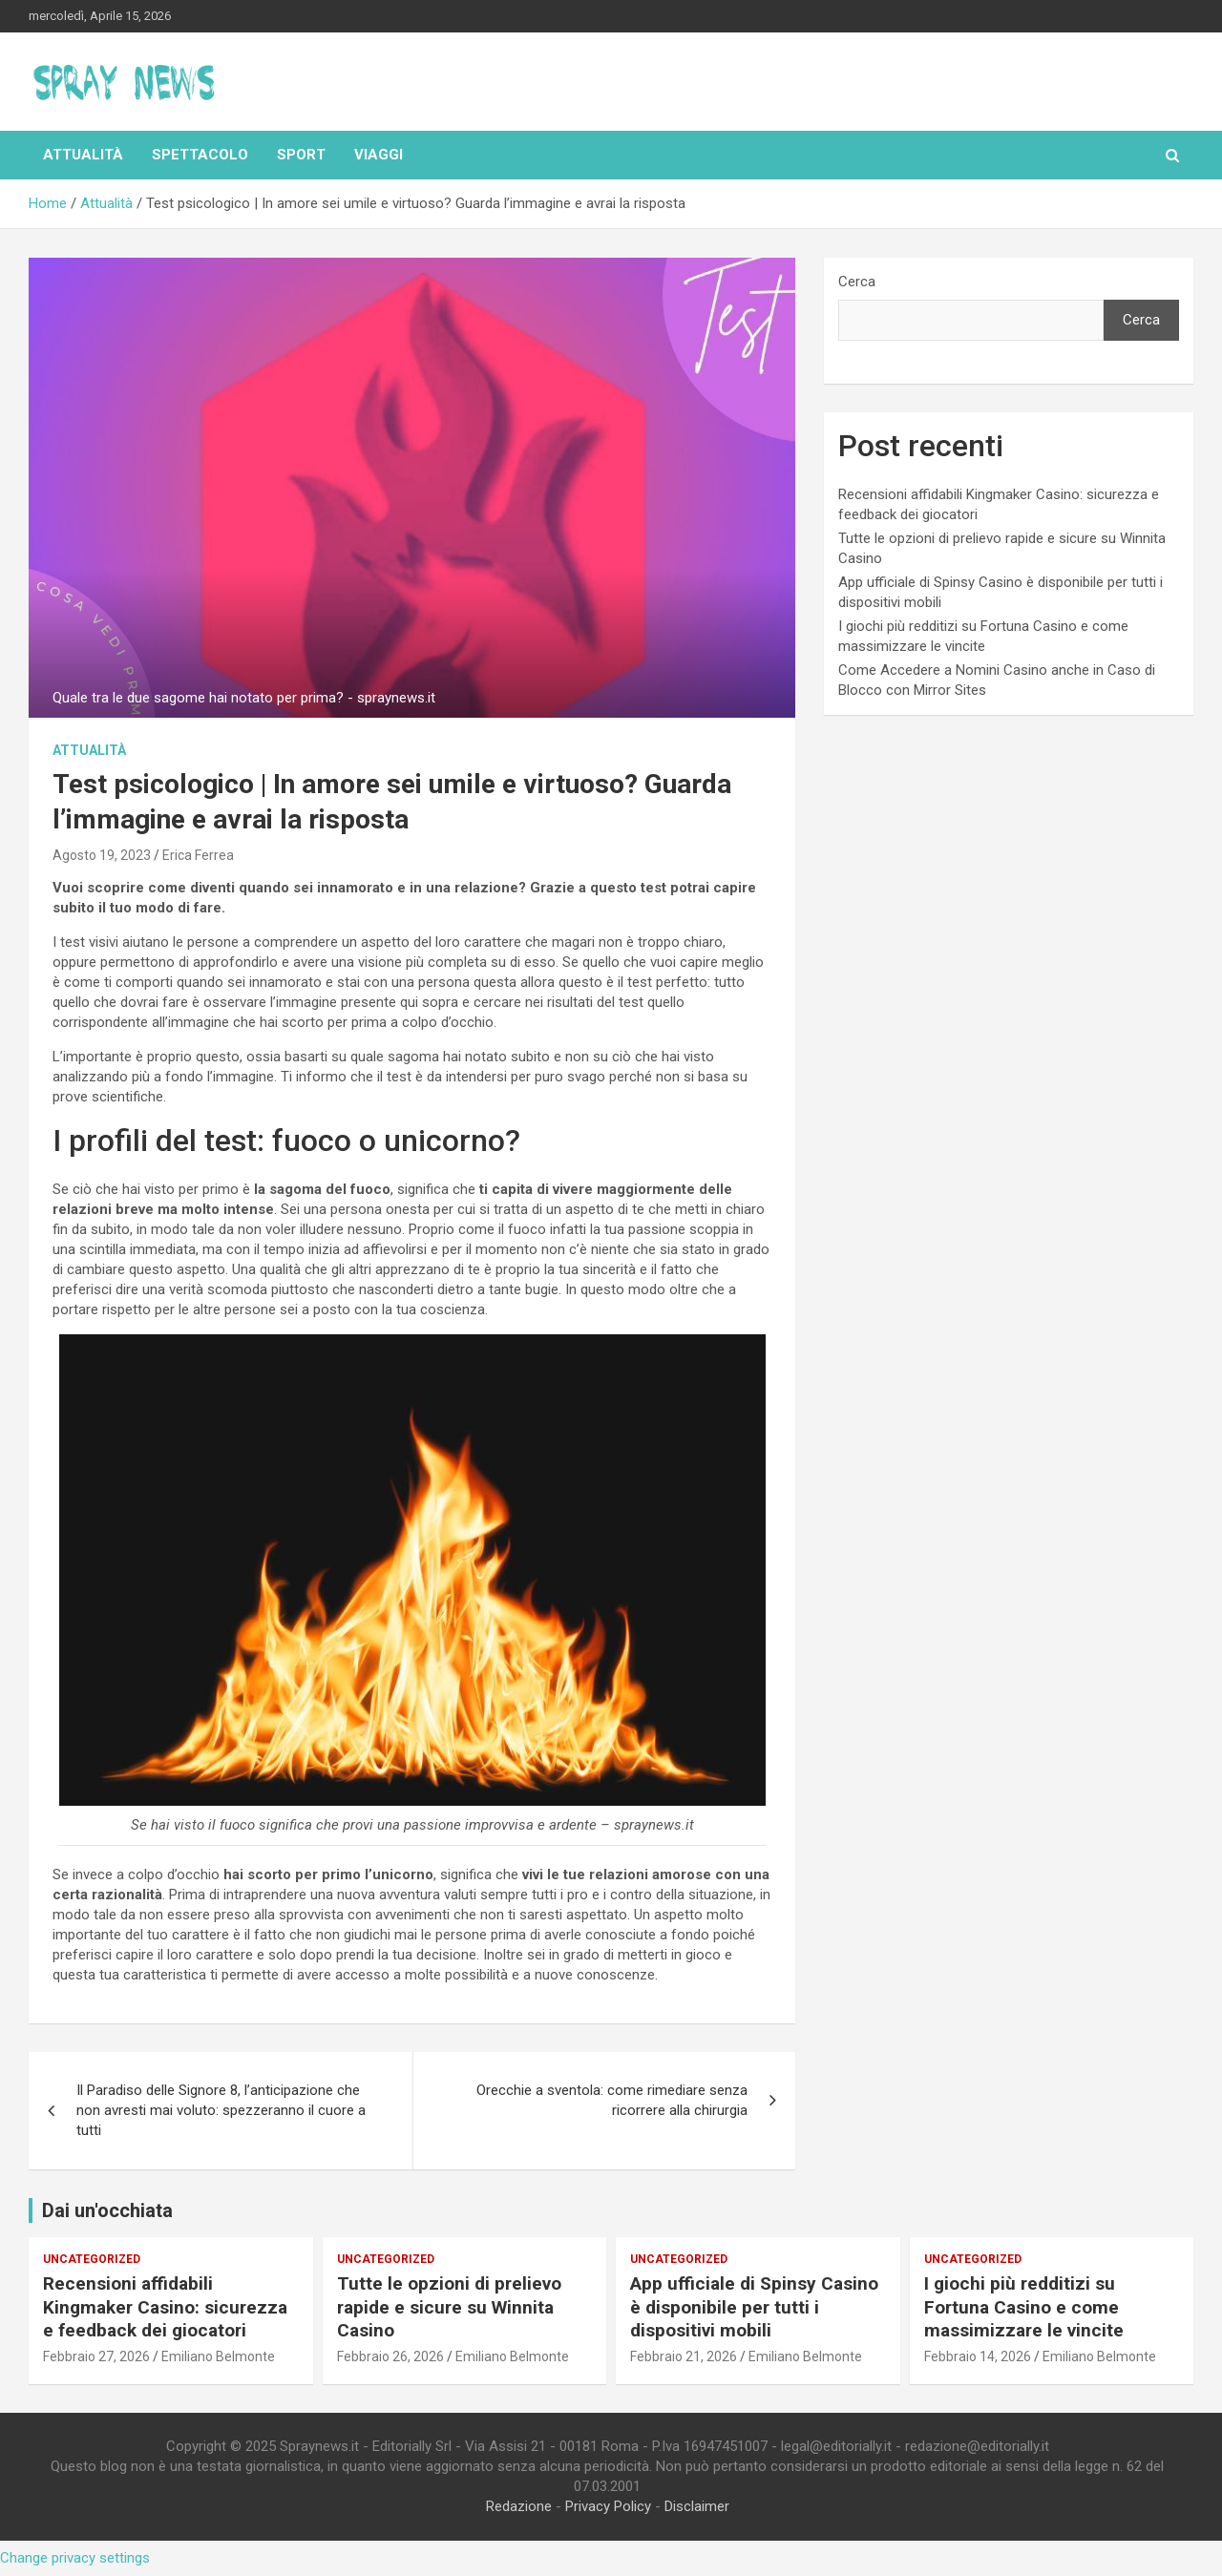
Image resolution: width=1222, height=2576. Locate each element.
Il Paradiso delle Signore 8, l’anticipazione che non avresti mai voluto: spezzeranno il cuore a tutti (221, 2110)
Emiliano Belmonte (218, 2356)
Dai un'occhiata (107, 2210)
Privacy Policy (608, 2506)
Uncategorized (91, 2259)
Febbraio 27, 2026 (96, 2356)
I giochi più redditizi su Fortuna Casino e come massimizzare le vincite (1024, 2306)
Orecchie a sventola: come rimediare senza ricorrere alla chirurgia (612, 2100)
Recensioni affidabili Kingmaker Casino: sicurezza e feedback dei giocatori (165, 2306)
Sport (301, 154)
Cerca (856, 281)
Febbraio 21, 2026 (683, 2356)
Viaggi (378, 154)
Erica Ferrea (198, 855)
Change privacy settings (75, 2557)
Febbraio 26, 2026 (390, 2356)
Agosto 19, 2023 (102, 855)
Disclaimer (696, 2506)
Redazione (519, 2506)
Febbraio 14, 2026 (977, 2356)
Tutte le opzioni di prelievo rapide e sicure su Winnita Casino (449, 2306)
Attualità (83, 154)
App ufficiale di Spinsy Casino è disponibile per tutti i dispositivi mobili (754, 2306)
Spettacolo (200, 154)
